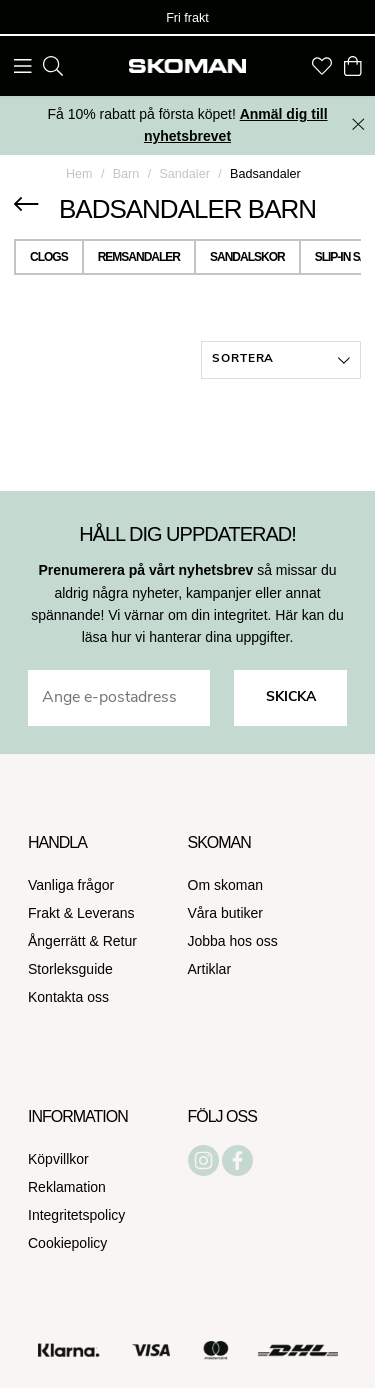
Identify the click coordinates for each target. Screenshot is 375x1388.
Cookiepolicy (67, 1243)
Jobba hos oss (233, 941)
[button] (281, 360)
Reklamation (67, 1187)
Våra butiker (225, 913)
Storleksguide (70, 969)
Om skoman (225, 885)
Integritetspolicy (76, 1215)
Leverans (106, 913)
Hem (79, 174)
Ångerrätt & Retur (82, 941)
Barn (126, 174)
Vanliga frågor (71, 885)
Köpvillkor (58, 1159)
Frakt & (52, 913)
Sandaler (184, 174)
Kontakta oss (68, 997)
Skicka (291, 697)
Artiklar (210, 969)
